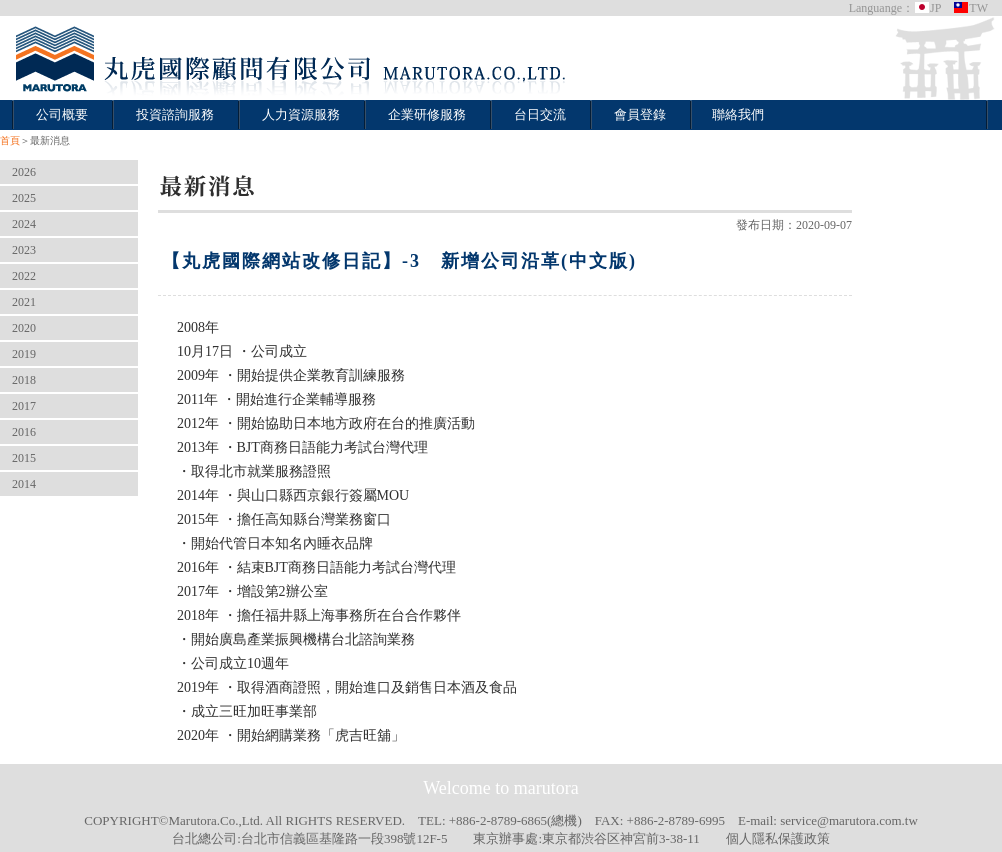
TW (970, 8)
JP (927, 8)
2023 (24, 250)
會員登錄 (640, 114)
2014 (24, 484)
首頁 (10, 140)
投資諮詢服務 (175, 114)
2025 (24, 198)
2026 (24, 172)
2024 (24, 224)
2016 (24, 432)
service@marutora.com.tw (849, 820)
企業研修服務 (427, 114)
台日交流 (540, 114)
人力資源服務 (301, 114)
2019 (24, 354)
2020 (24, 328)
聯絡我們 (738, 114)
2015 (24, 458)
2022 (24, 276)
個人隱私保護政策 (778, 838)
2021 (24, 302)
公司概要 (62, 114)
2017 (24, 406)
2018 (24, 380)
